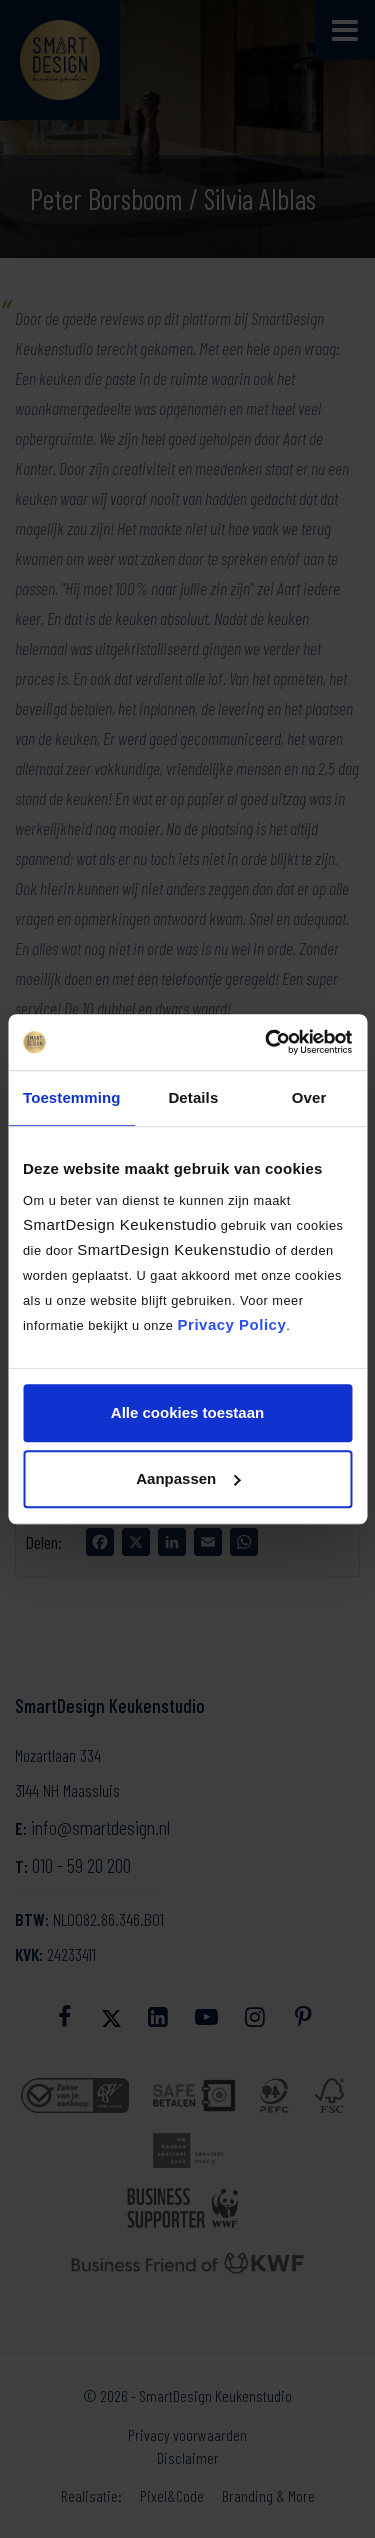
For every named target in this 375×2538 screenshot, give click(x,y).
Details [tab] (193, 1097)
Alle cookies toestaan (187, 1412)
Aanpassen (188, 1478)
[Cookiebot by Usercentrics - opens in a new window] (267, 1042)
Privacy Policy (232, 1324)
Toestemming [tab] (72, 1097)
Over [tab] (309, 1097)
